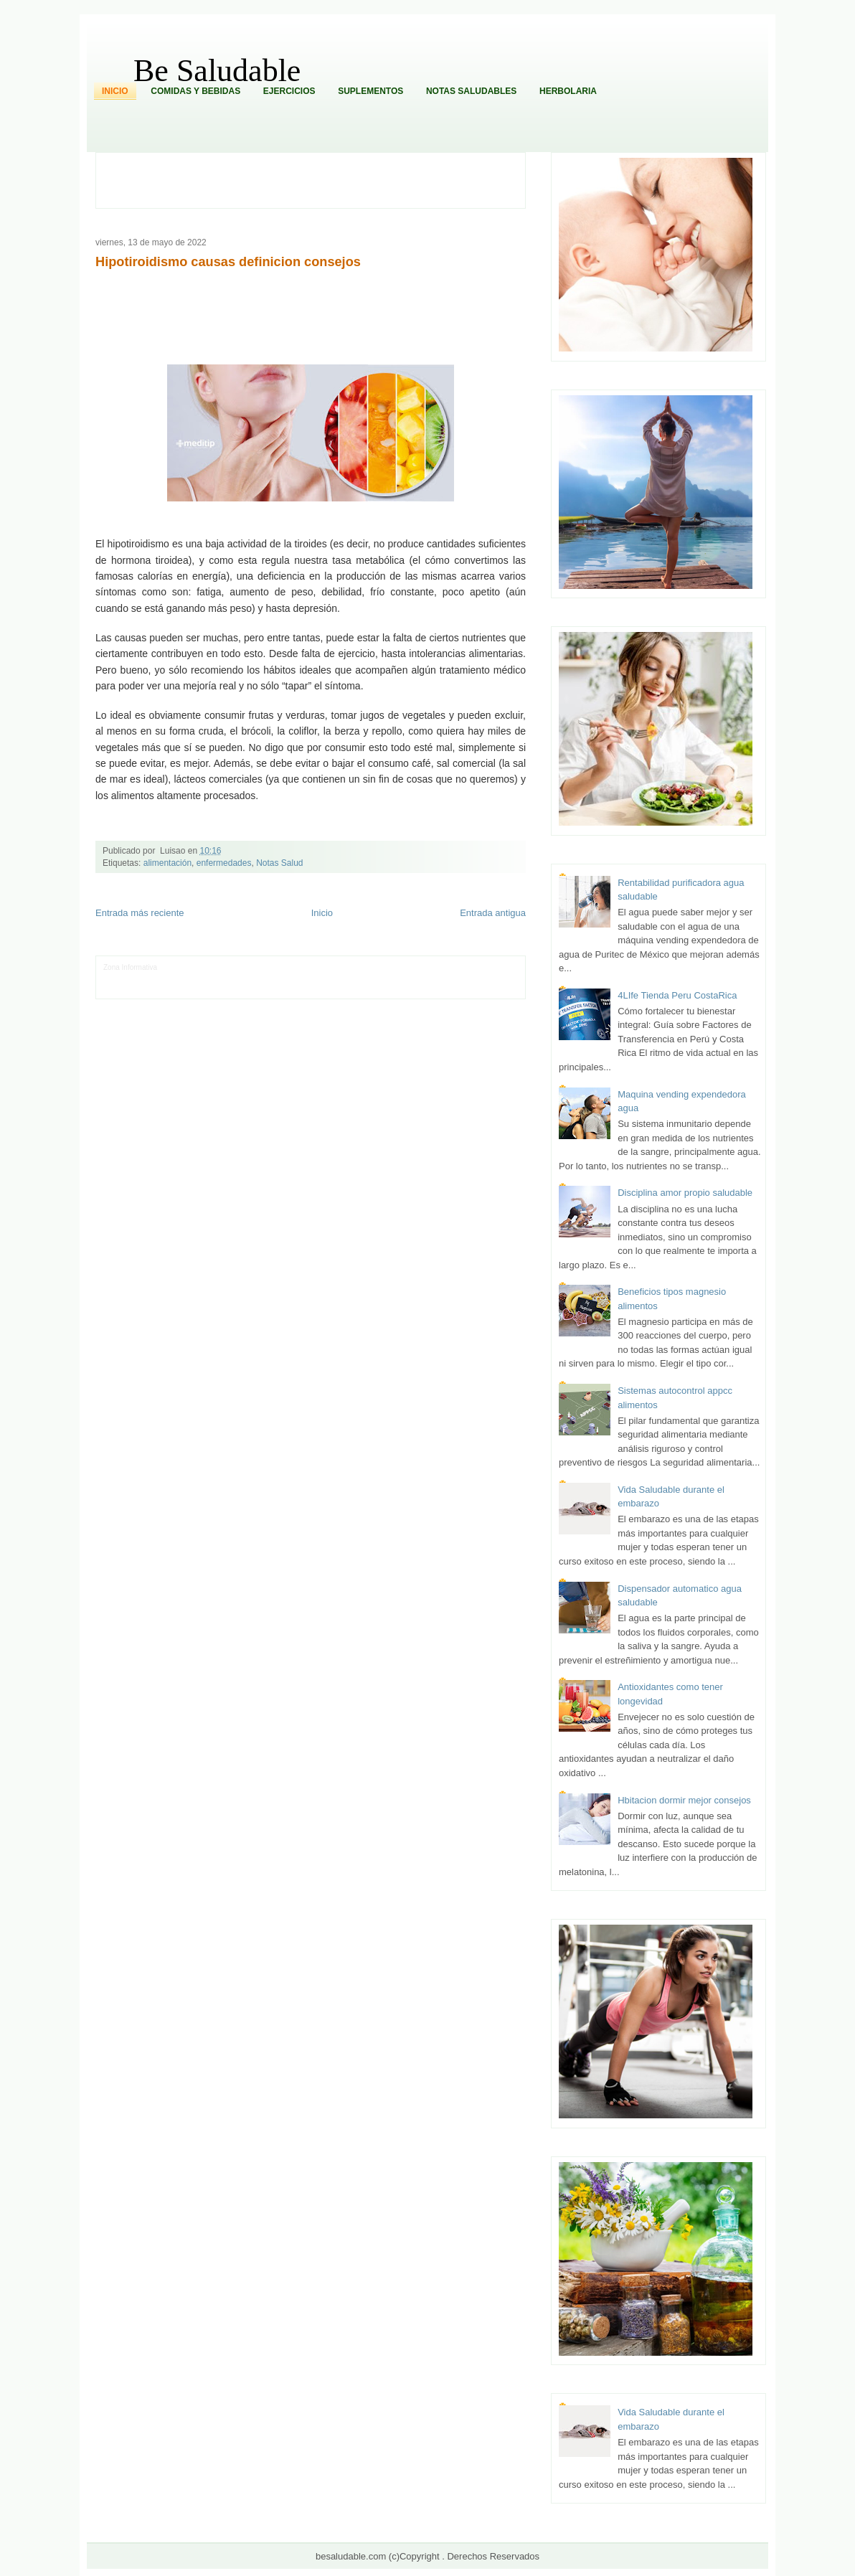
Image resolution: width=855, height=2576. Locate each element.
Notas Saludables (471, 91)
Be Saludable (217, 70)
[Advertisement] (318, 179)
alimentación (167, 863)
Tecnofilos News (129, 978)
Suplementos (370, 91)
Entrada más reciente (139, 912)
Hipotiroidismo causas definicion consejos (228, 262)
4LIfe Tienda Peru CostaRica (677, 995)
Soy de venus (215, 978)
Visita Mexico (347, 989)
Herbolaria (568, 91)
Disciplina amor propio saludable (685, 1192)
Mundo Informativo (195, 989)
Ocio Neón (174, 978)
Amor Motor (482, 989)
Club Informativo (301, 967)
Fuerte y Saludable (268, 978)
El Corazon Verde (398, 989)
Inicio (115, 91)
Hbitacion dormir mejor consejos (684, 1800)
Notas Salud (279, 863)
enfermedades (224, 863)
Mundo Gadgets (405, 978)
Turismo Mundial (253, 989)
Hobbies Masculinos (459, 967)
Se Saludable (302, 989)
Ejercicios (289, 91)
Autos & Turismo (459, 978)
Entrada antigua (493, 912)
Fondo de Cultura (356, 967)
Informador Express (241, 967)
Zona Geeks (406, 967)
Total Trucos (320, 978)
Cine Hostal (360, 978)
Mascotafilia (145, 989)
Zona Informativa (130, 967)
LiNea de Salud (183, 967)
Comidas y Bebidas (195, 91)
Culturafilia (445, 989)
